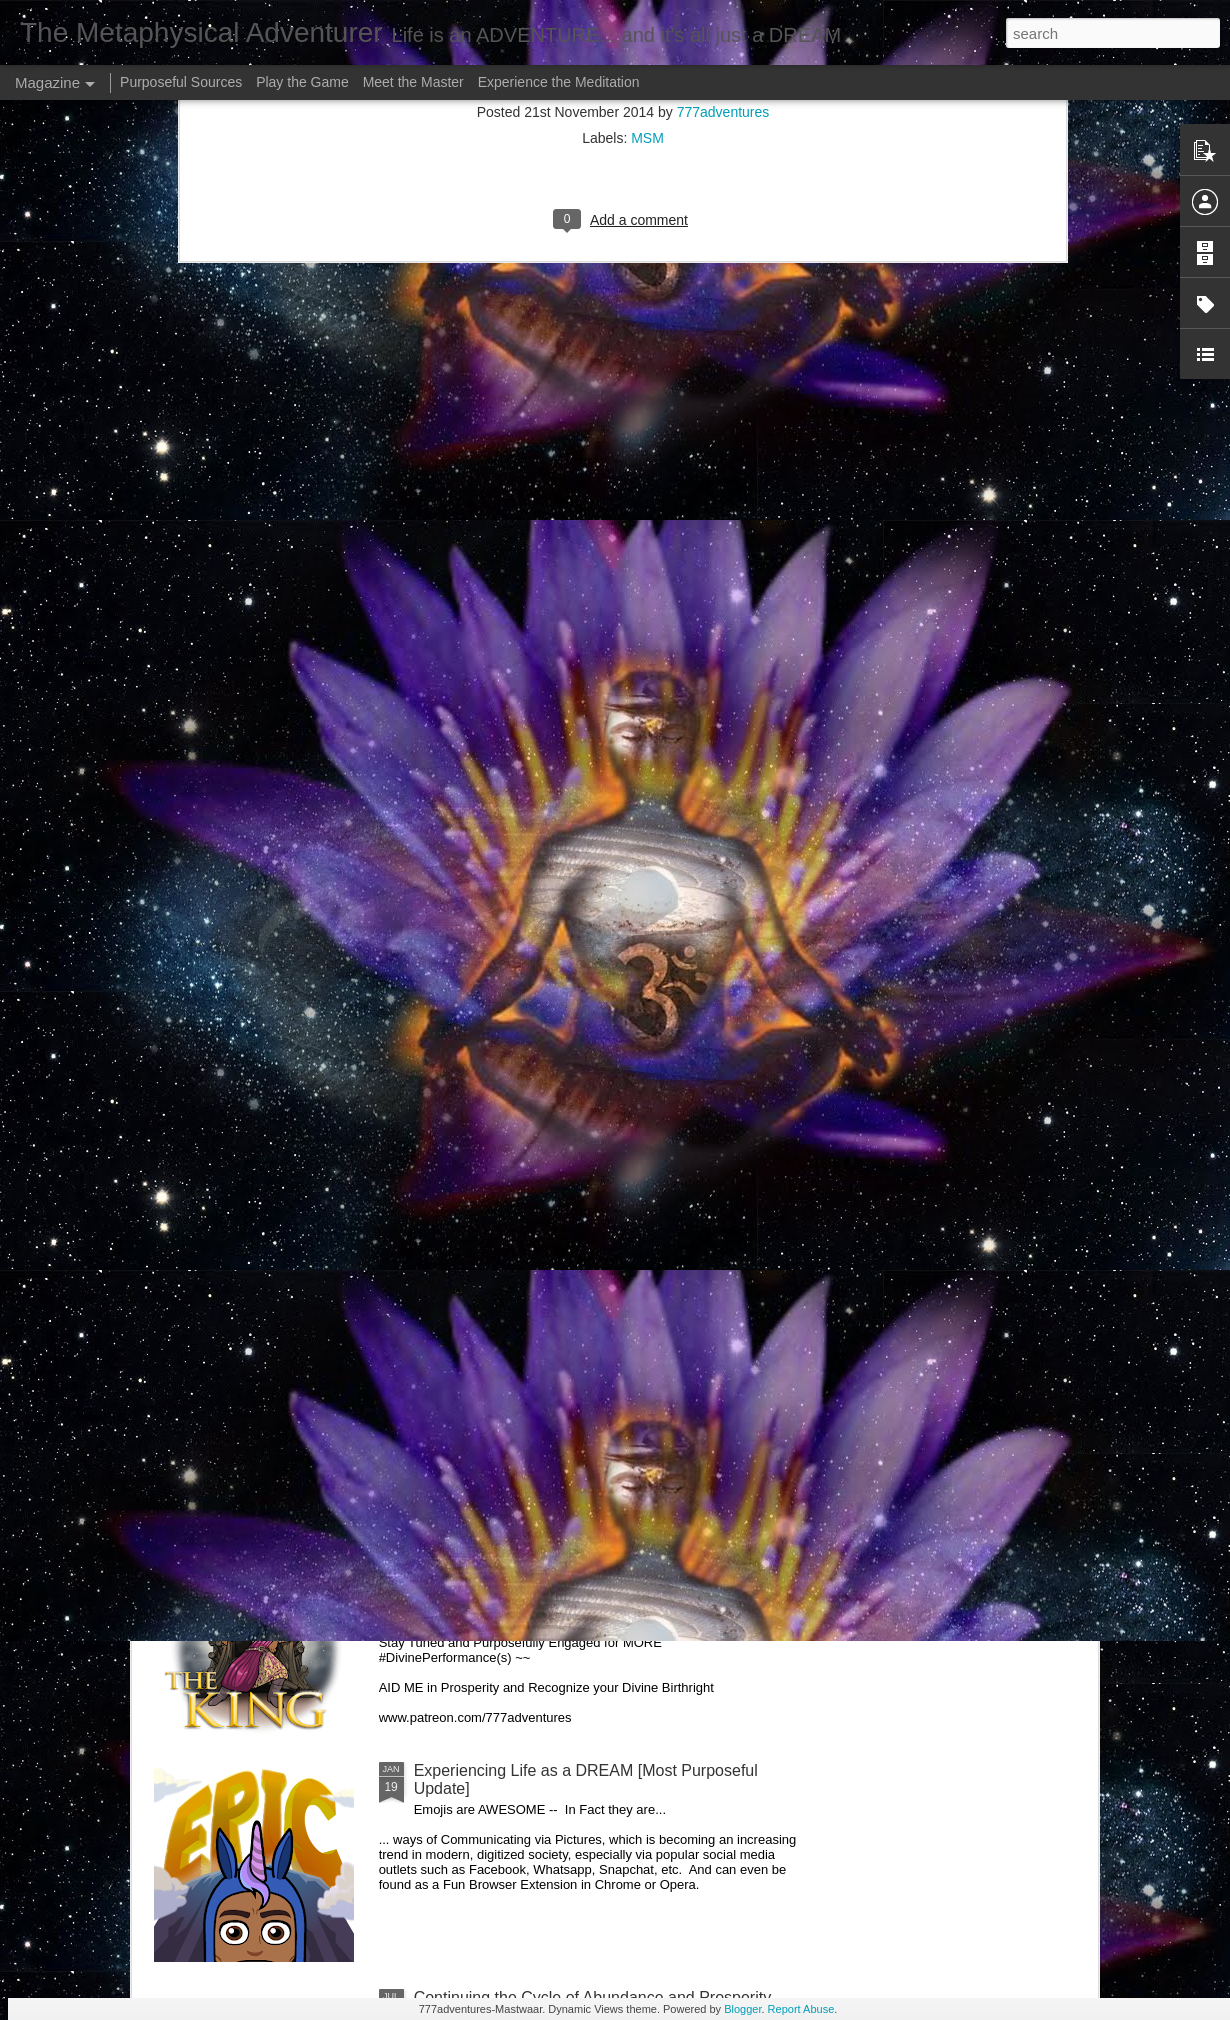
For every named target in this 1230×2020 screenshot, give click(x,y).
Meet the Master (413, 82)
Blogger (742, 2009)
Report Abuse (801, 2009)
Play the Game (302, 82)
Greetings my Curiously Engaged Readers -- (346, 1316)
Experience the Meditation (559, 82)
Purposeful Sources (181, 82)
